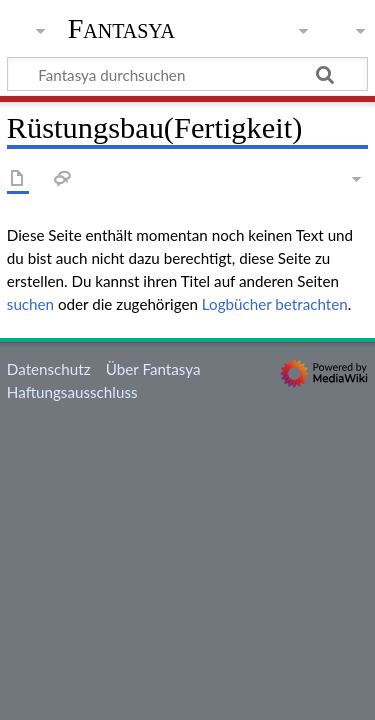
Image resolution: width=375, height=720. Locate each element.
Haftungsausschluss (72, 392)
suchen (30, 304)
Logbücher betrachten (275, 304)
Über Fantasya (153, 369)
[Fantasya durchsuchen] (187, 74)
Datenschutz (49, 369)
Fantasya (121, 29)
